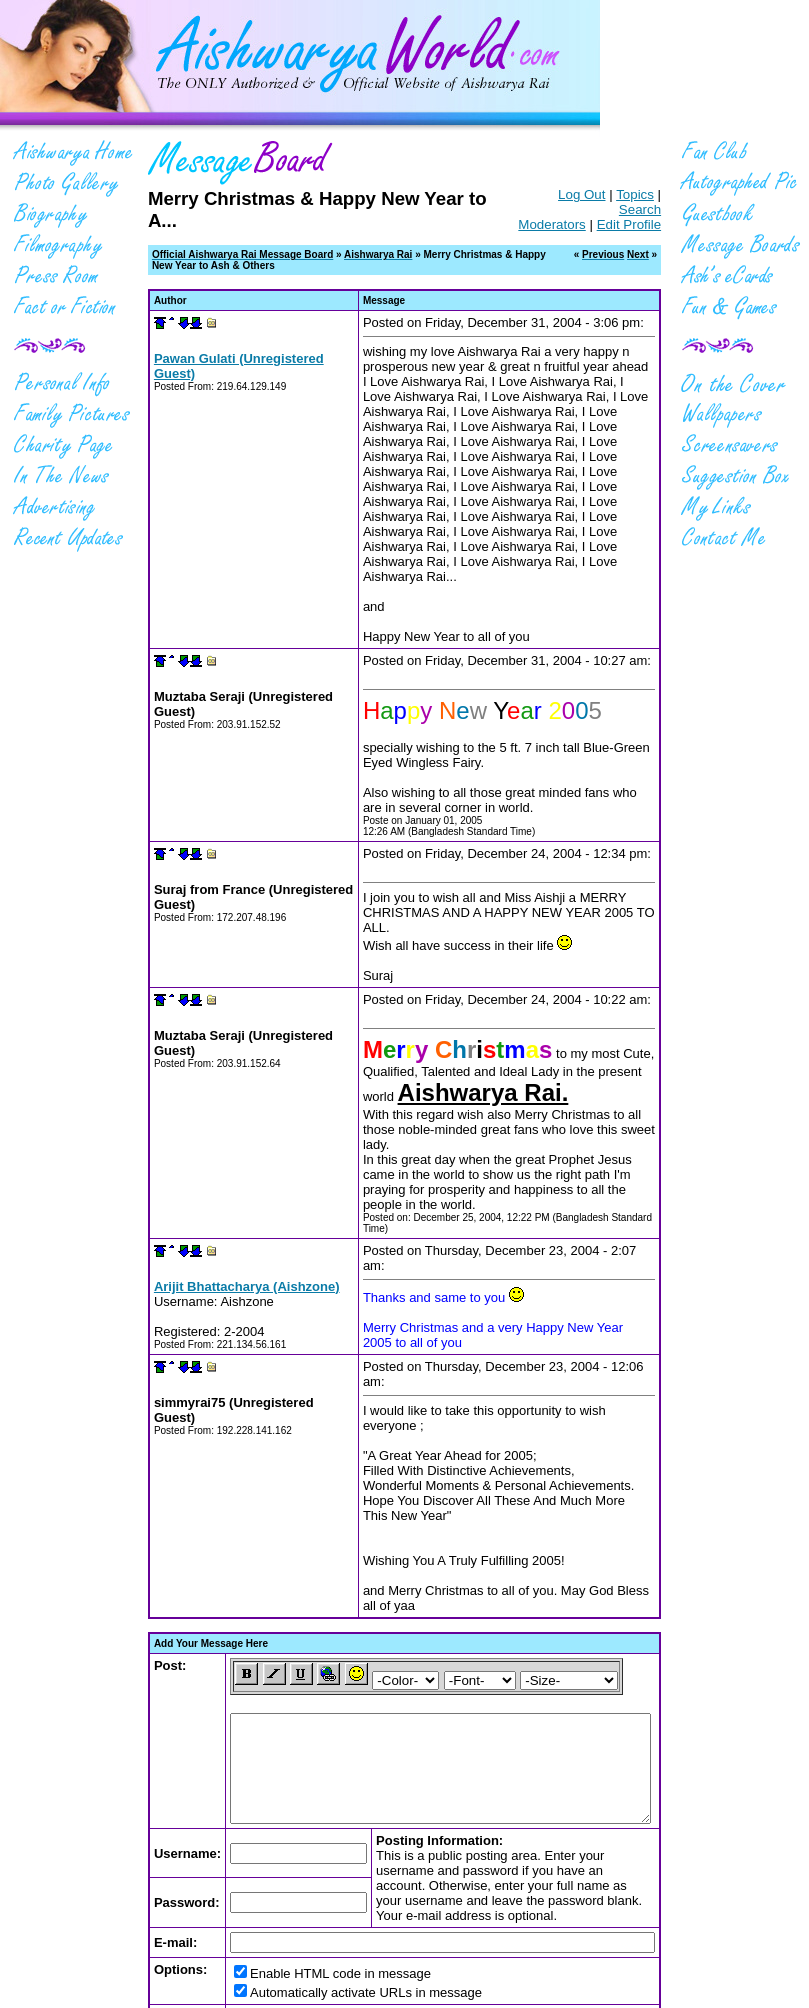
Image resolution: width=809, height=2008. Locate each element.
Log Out (558, 194)
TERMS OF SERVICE (433, 1975)
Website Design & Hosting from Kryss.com (528, 1986)
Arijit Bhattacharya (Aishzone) (224, 1125)
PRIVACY (349, 1975)
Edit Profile (652, 209)
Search (663, 194)
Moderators (574, 209)
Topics (612, 194)
